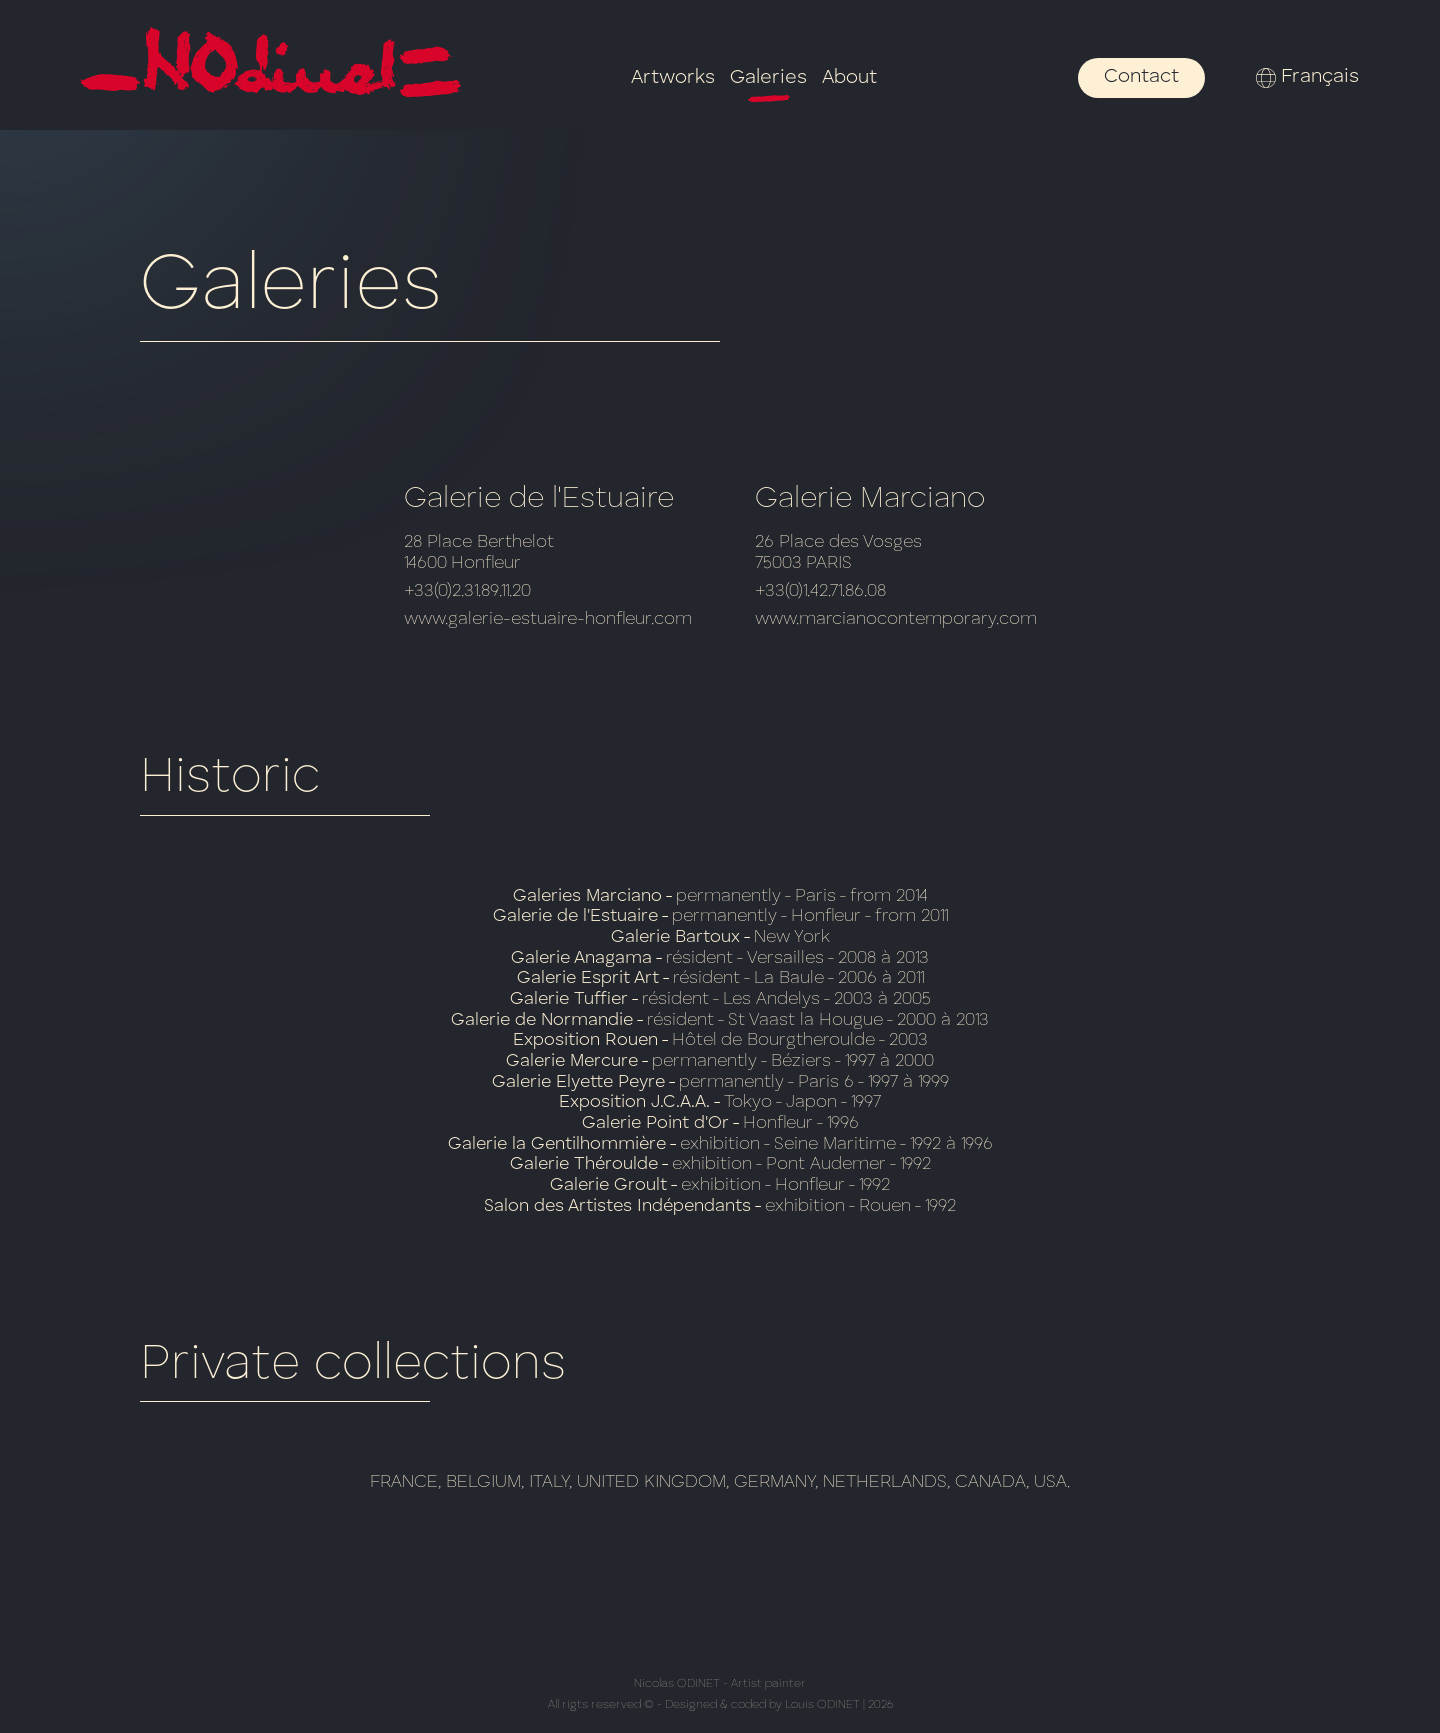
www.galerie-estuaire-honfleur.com (548, 619)
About (849, 78)
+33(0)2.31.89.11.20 (467, 591)
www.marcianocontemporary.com (896, 619)
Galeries (768, 79)
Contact (1141, 77)
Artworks (673, 78)
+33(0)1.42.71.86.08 (820, 591)
